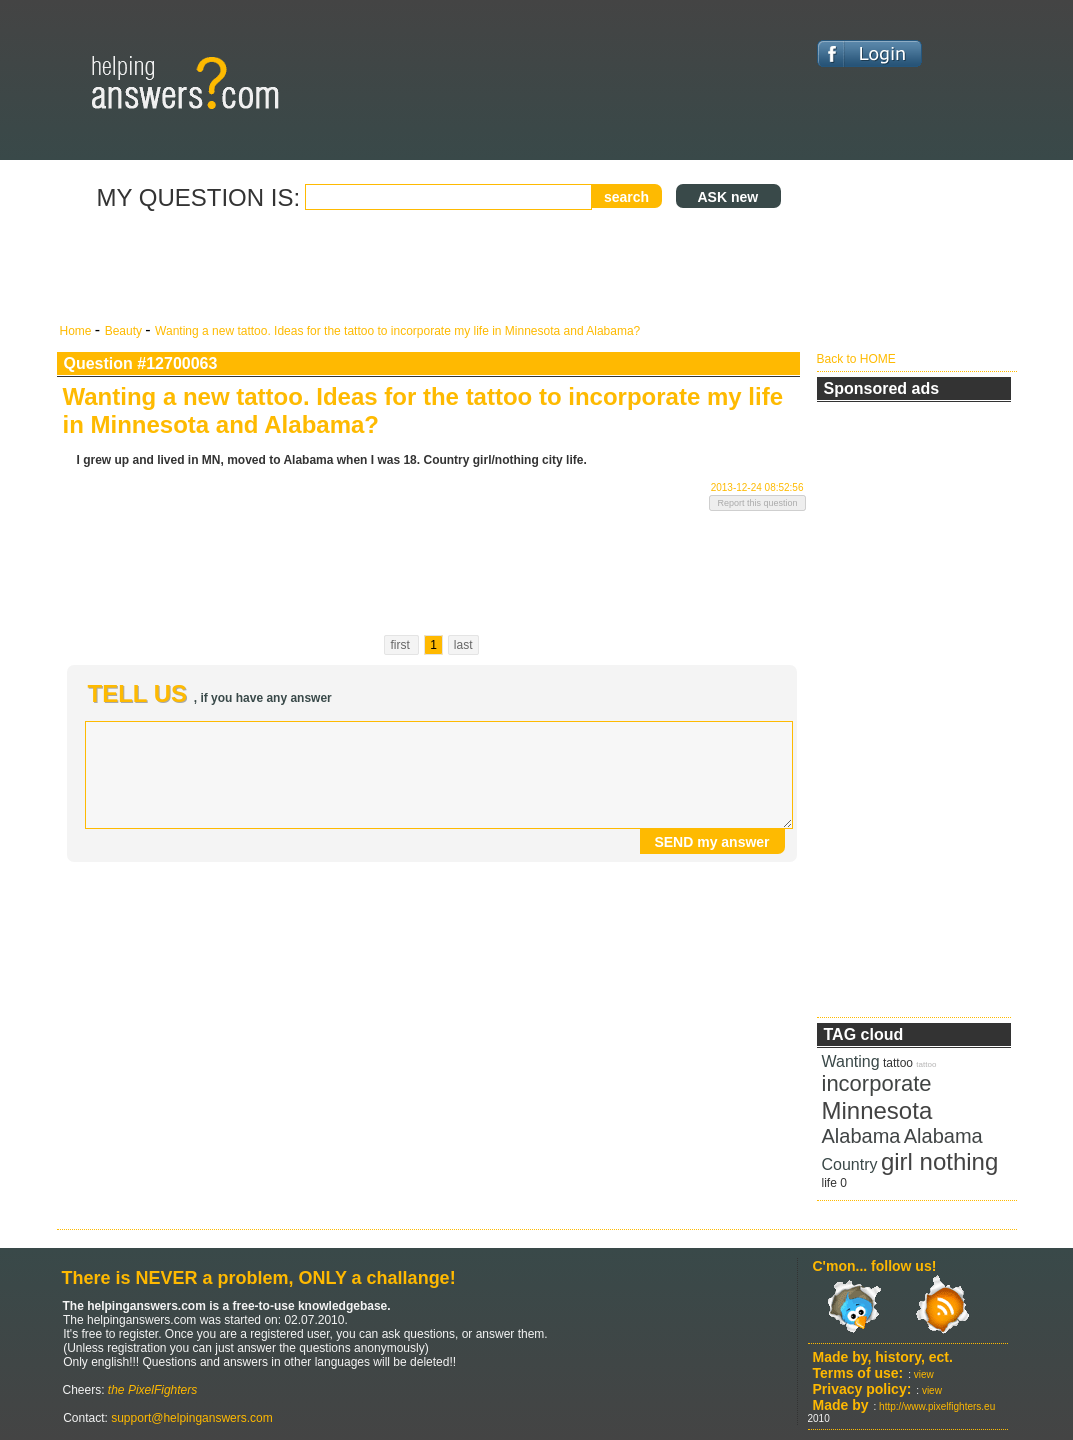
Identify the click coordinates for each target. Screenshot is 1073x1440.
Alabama (861, 1136)
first (401, 645)
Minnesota (877, 1110)
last (463, 645)
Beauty (125, 331)
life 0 (834, 1183)
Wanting (851, 1061)
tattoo (898, 1063)
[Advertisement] (432, 268)
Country (850, 1164)
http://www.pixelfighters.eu (937, 1406)
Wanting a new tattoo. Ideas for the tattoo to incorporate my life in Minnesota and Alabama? (397, 331)
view (924, 1374)
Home (77, 331)
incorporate (877, 1083)
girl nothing (939, 1161)
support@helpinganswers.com (190, 1418)
